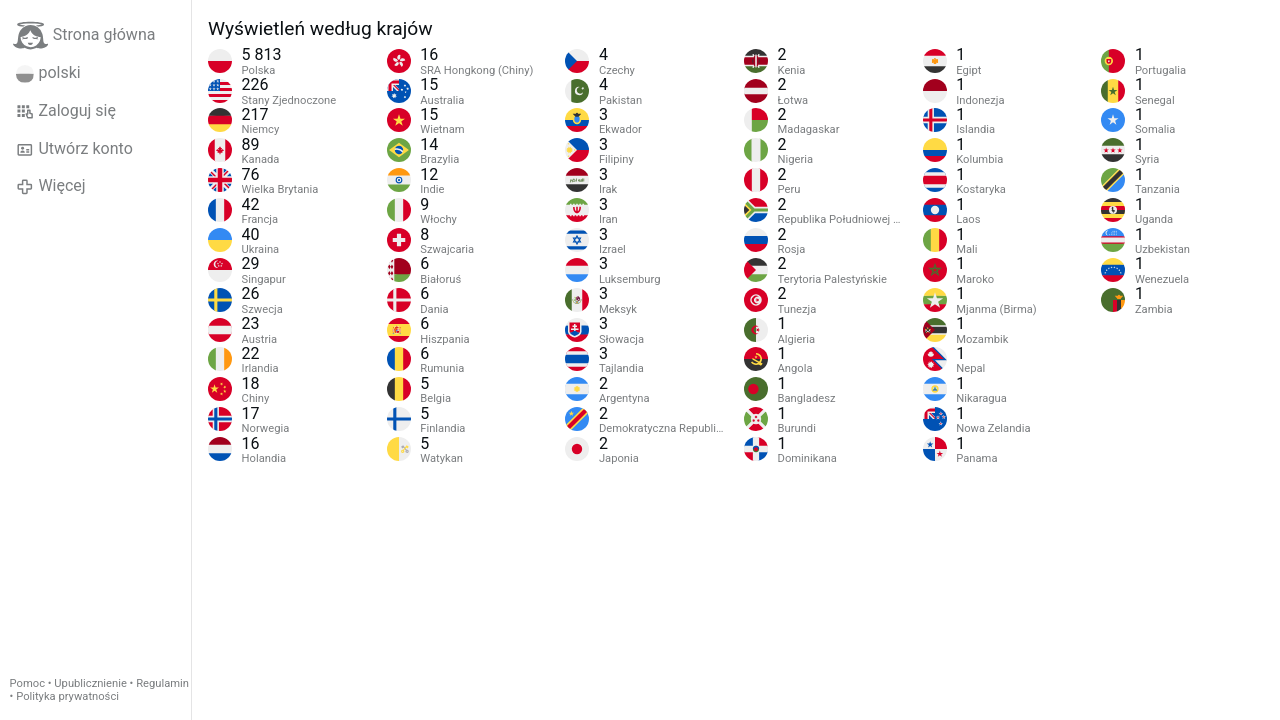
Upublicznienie (90, 683)
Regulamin (162, 683)
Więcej (51, 186)
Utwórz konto (74, 149)
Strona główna (84, 35)
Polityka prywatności (67, 696)
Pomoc (27, 683)
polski (48, 73)
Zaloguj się (66, 111)
